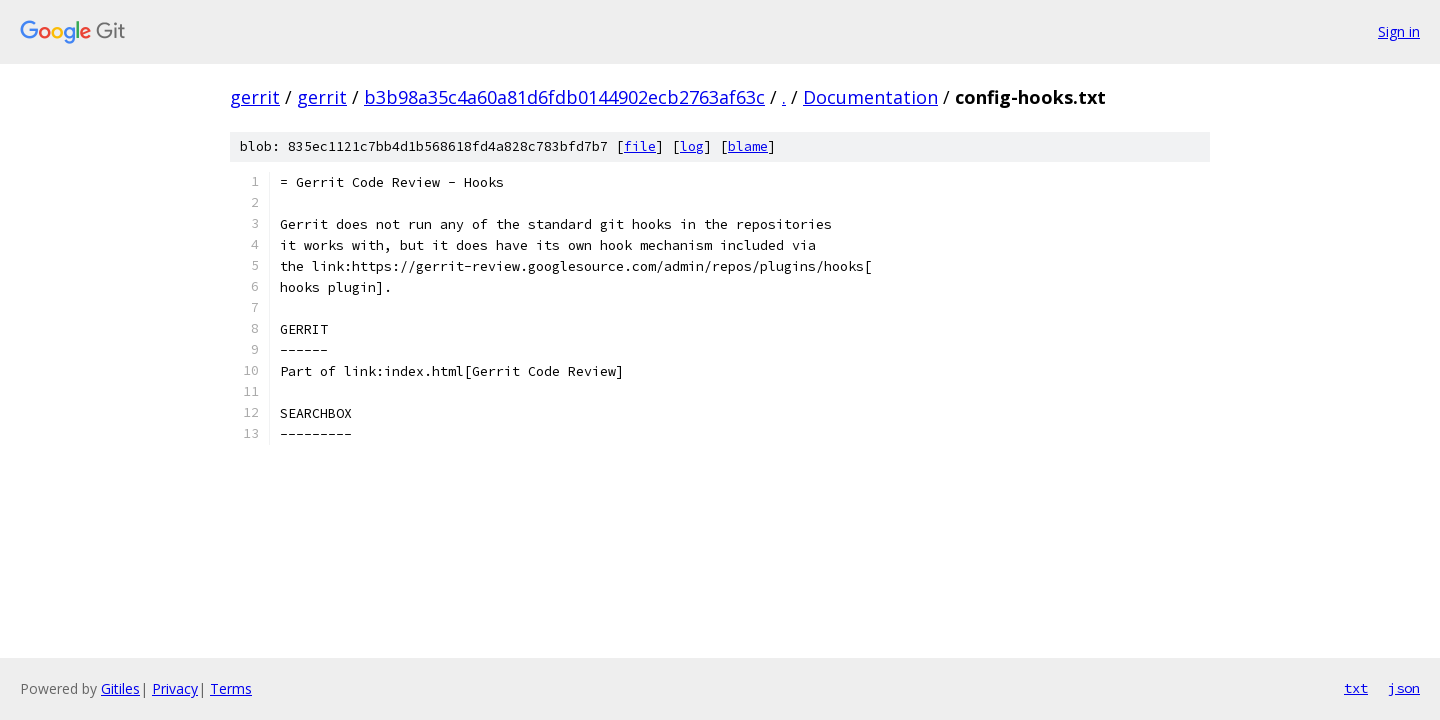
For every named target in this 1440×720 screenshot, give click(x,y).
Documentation (870, 97)
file (640, 146)
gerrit (255, 97)
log (692, 146)
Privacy (175, 688)
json (1404, 688)
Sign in (1399, 31)
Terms (231, 688)
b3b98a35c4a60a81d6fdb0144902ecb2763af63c (564, 97)
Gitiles (120, 688)
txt (1356, 688)
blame (748, 146)
